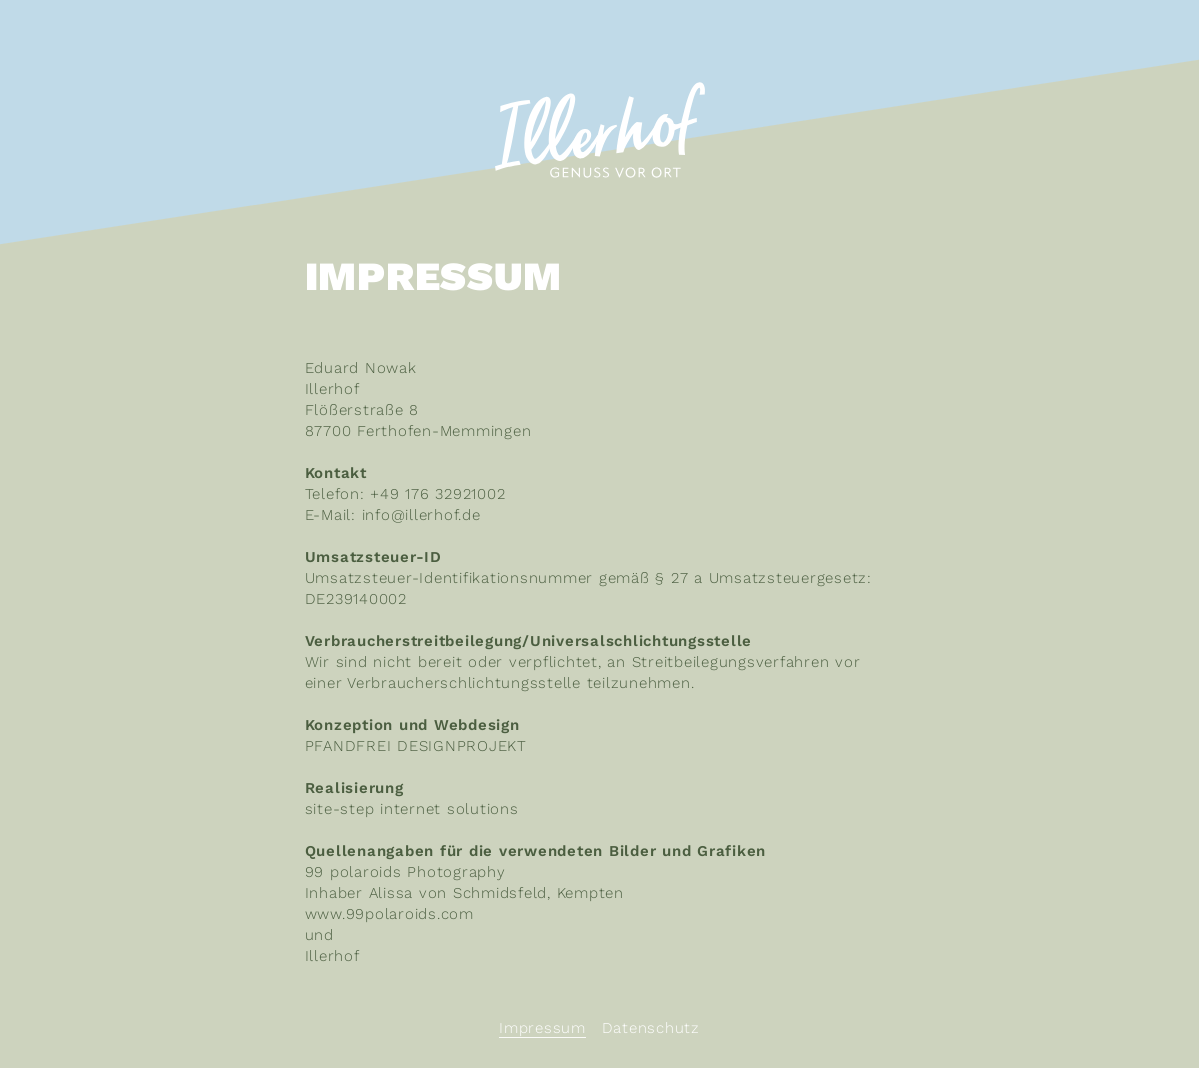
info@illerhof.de (421, 515)
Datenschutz (651, 1028)
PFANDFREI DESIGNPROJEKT (416, 746)
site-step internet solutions (412, 809)
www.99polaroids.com (389, 914)
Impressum (542, 1028)
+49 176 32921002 (437, 494)
